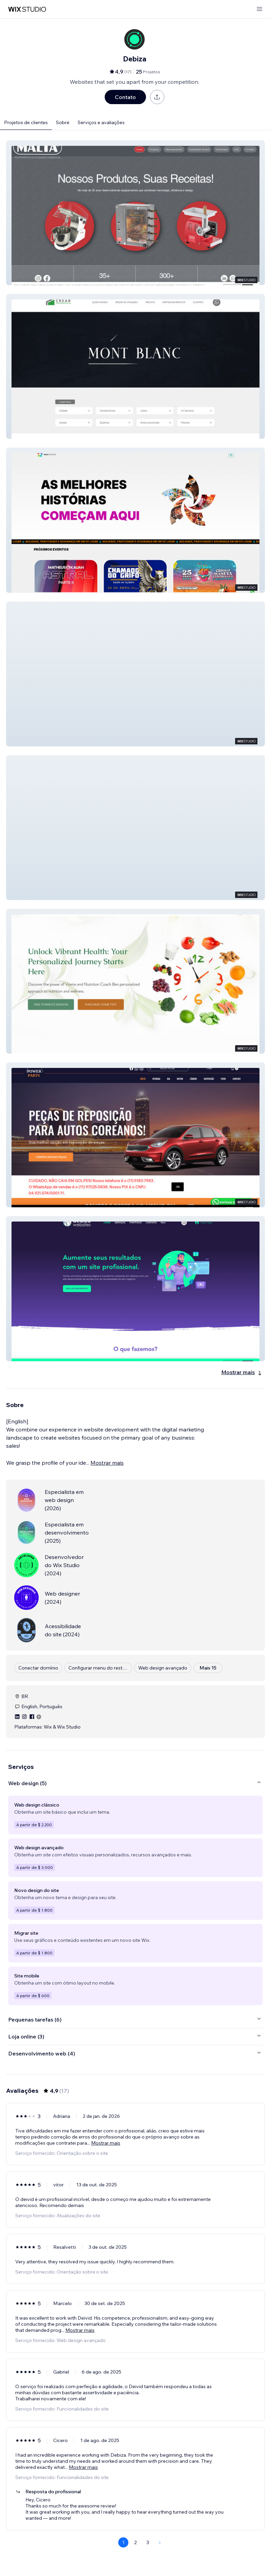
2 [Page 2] (135, 2542)
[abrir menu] (259, 9)
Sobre (62, 122)
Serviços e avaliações (101, 122)
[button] (135, 212)
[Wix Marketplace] (27, 9)
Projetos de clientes (26, 122)
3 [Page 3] (147, 2542)
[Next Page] (160, 2542)
